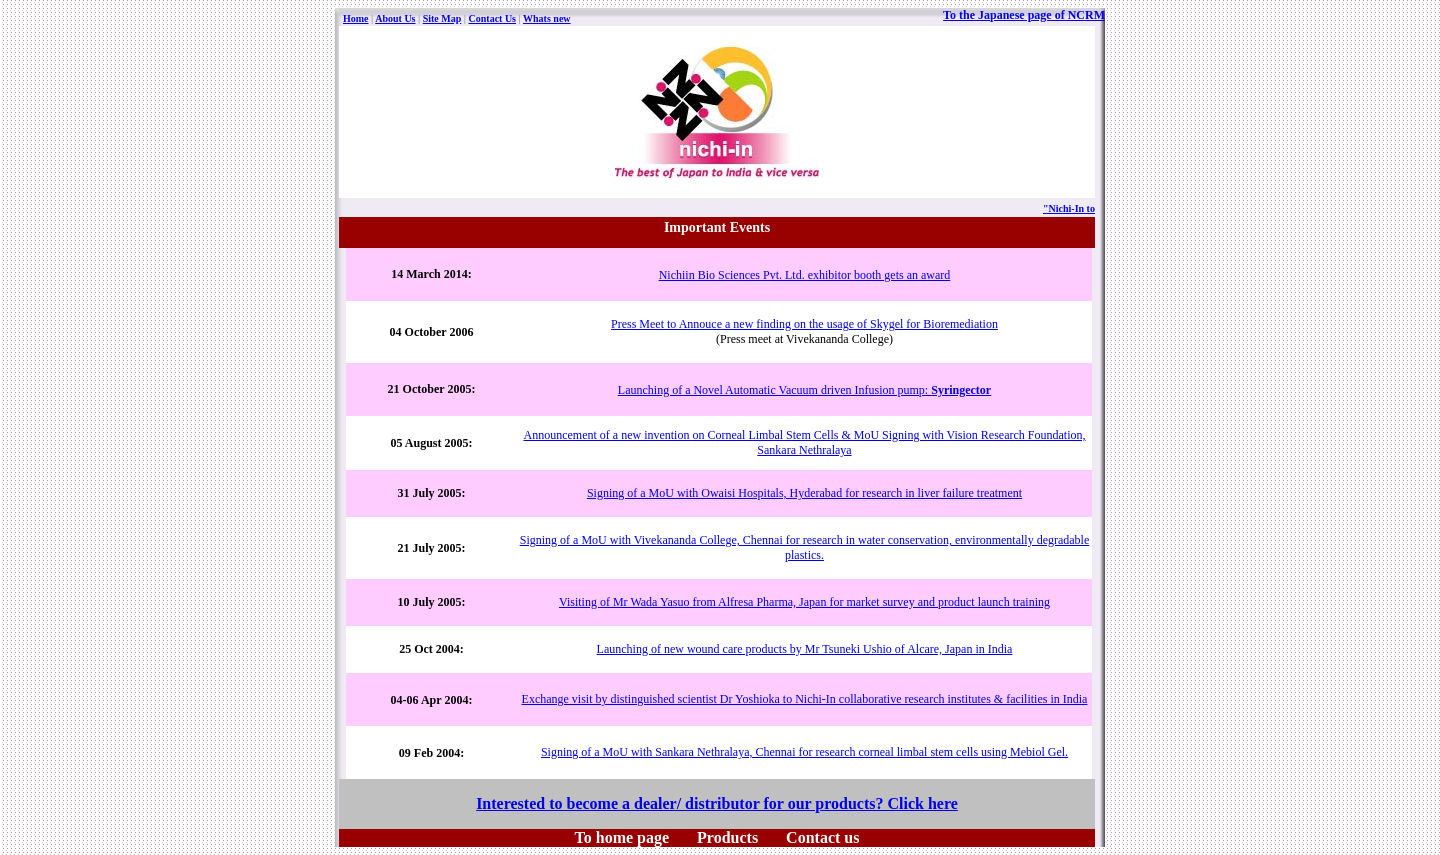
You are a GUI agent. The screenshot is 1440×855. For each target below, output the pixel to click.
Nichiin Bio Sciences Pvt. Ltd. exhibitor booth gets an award (805, 275)
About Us (395, 18)
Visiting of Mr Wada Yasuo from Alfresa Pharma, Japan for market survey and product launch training (804, 602)
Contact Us (493, 18)
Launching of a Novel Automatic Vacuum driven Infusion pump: (804, 390)
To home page (622, 837)
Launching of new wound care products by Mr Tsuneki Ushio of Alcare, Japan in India (805, 649)
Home (356, 18)
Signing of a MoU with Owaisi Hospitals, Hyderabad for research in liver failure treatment (804, 493)
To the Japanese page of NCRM (1024, 15)
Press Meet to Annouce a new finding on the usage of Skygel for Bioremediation (804, 324)
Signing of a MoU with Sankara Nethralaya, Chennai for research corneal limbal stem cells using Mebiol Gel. (804, 752)
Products (727, 837)
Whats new (547, 18)
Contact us (822, 837)
